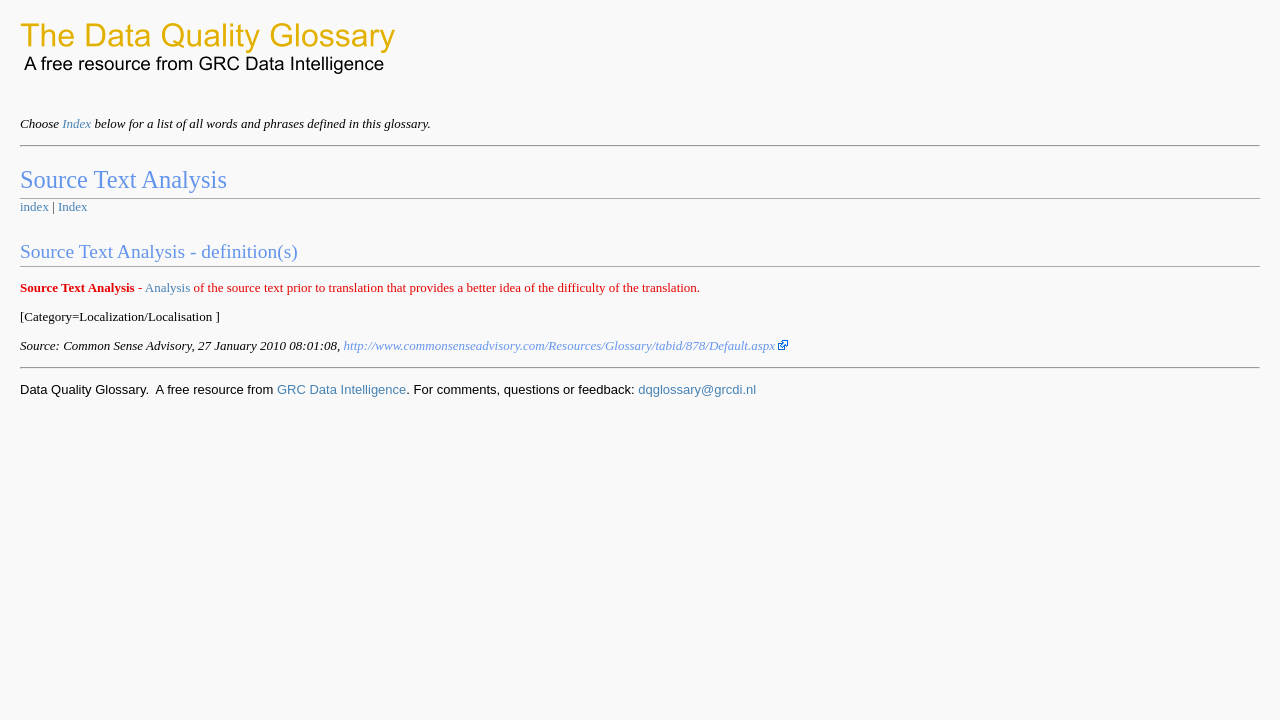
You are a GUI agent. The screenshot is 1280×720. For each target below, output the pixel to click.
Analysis (168, 287)
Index (76, 123)
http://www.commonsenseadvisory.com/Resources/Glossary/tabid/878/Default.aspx (566, 345)
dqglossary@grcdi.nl (697, 389)
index (34, 206)
